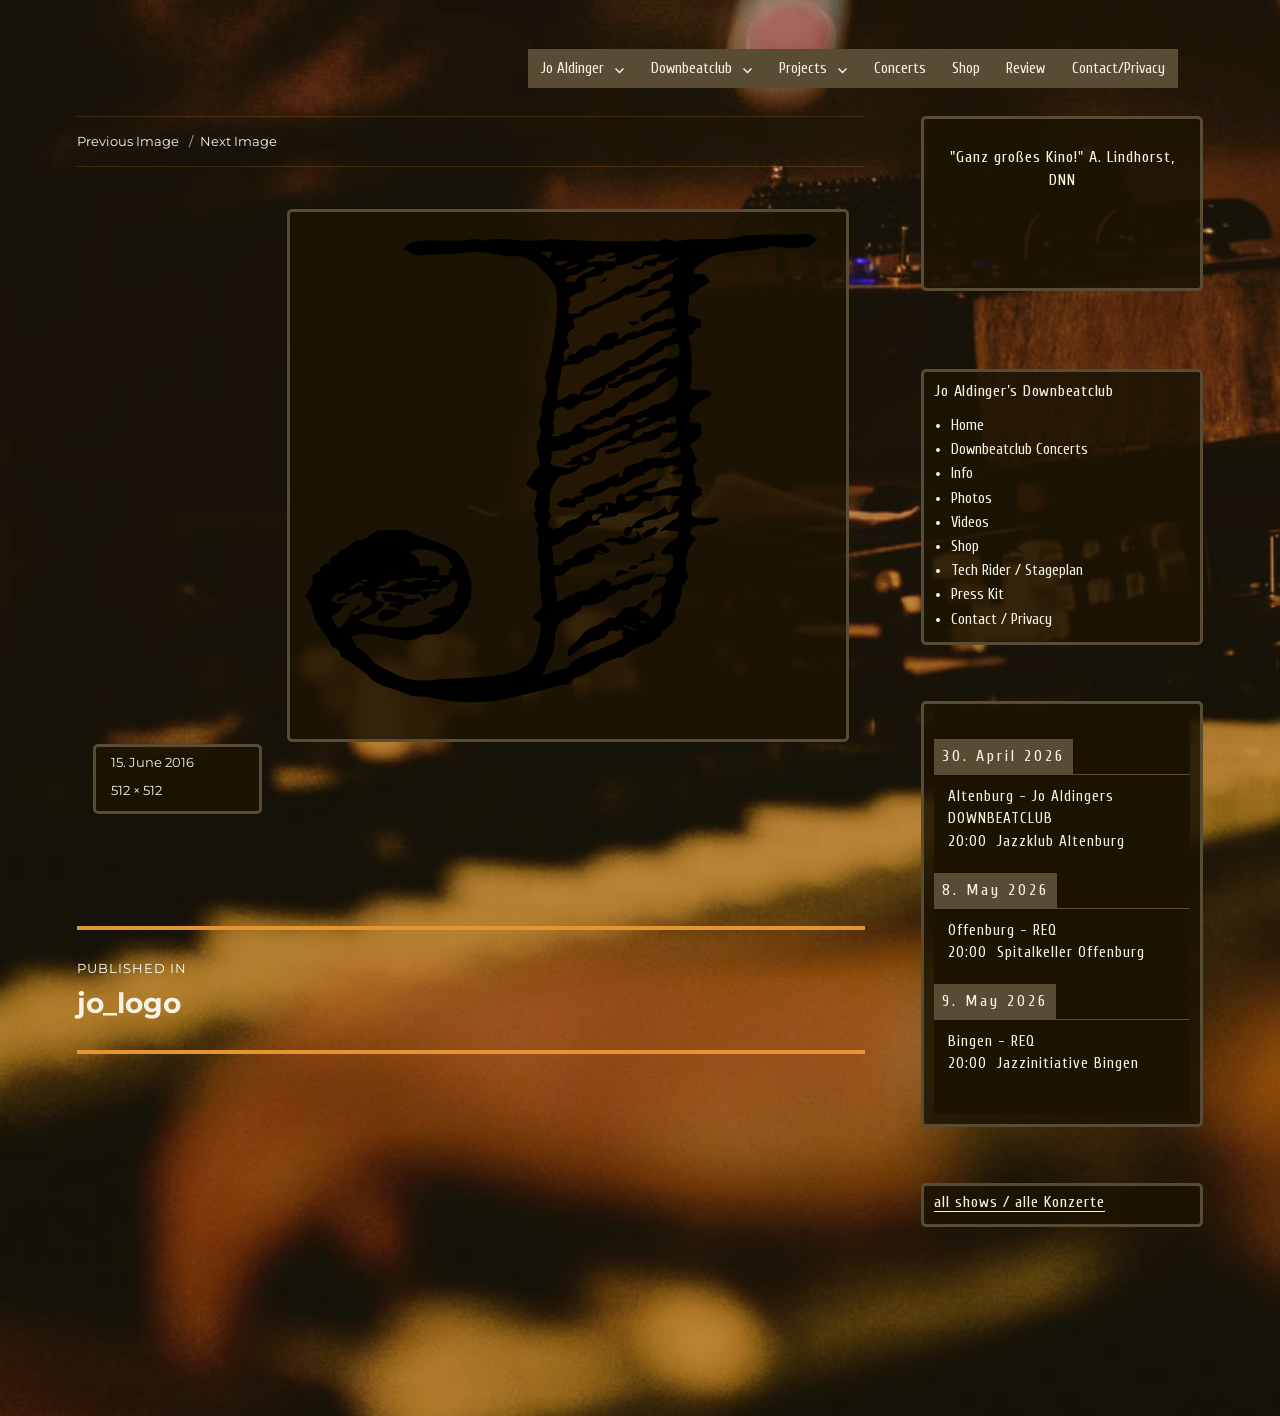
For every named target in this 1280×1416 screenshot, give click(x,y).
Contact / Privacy (1001, 619)
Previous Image (128, 141)
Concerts (900, 68)
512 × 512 (136, 790)
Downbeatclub (691, 68)
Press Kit (977, 594)
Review (1025, 68)
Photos (971, 498)
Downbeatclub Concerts (1019, 449)
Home (967, 425)
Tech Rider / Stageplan (1017, 570)
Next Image (238, 141)
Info (962, 473)
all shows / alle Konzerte (1019, 1202)
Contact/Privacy (1118, 68)
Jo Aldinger (572, 68)
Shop (966, 68)
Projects (803, 68)
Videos (970, 522)
